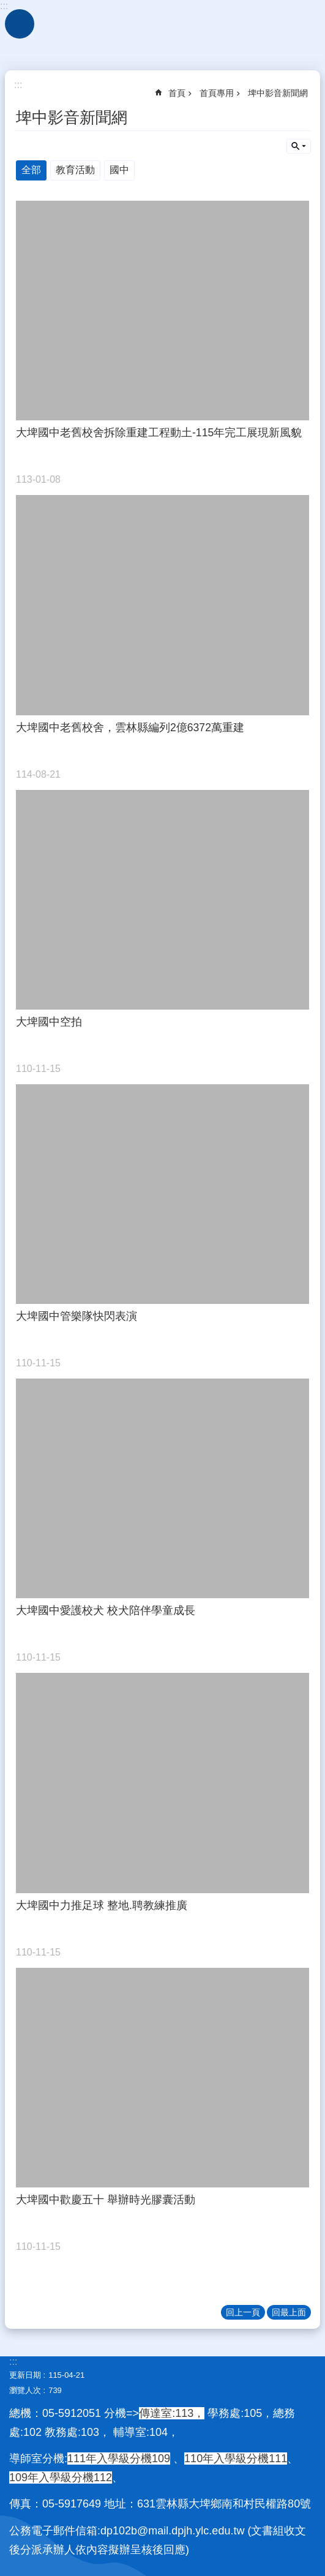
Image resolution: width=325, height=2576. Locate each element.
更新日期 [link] (25, 2375)
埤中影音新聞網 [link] (278, 93)
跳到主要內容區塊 (6, 6)
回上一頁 (243, 2312)
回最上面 (289, 2312)
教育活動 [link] (75, 170)
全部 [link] (31, 170)
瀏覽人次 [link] (25, 2390)
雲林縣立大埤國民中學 (162, 30)
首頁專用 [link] (217, 93)
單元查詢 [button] (298, 146)
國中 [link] (119, 170)
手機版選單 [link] (19, 24)
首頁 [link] (176, 93)
